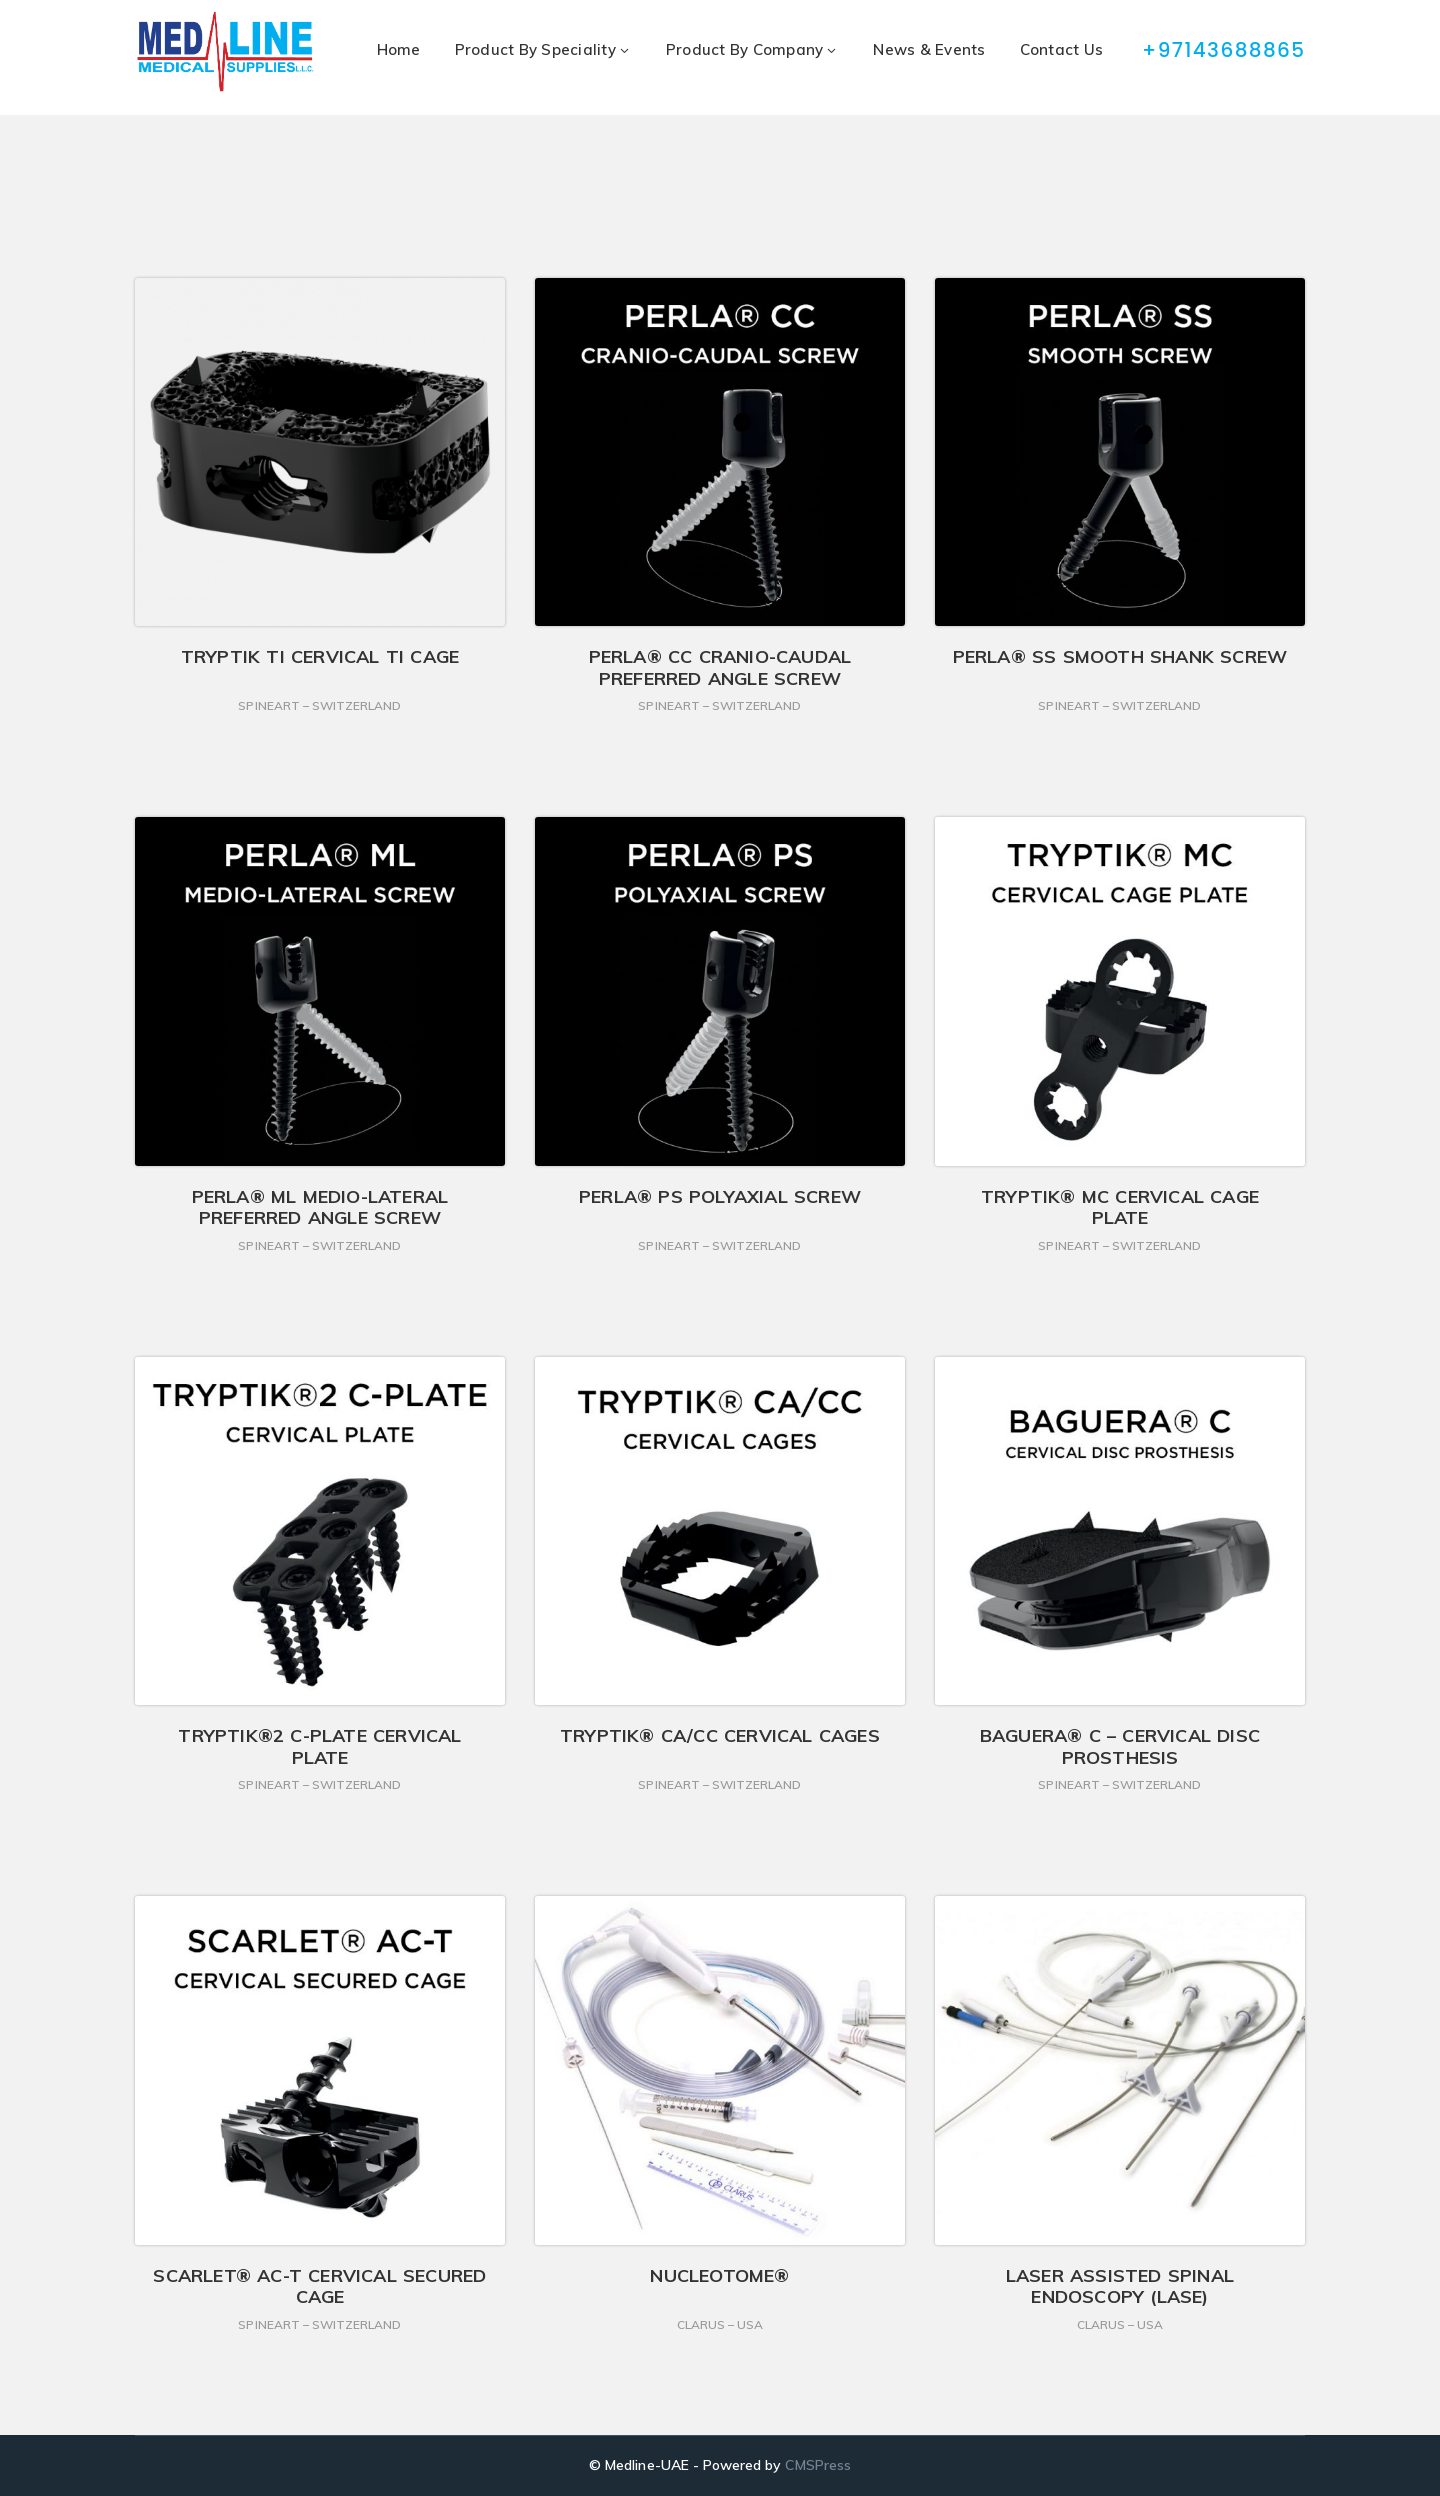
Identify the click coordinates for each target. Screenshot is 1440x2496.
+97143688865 (1225, 50)
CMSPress (817, 2465)
